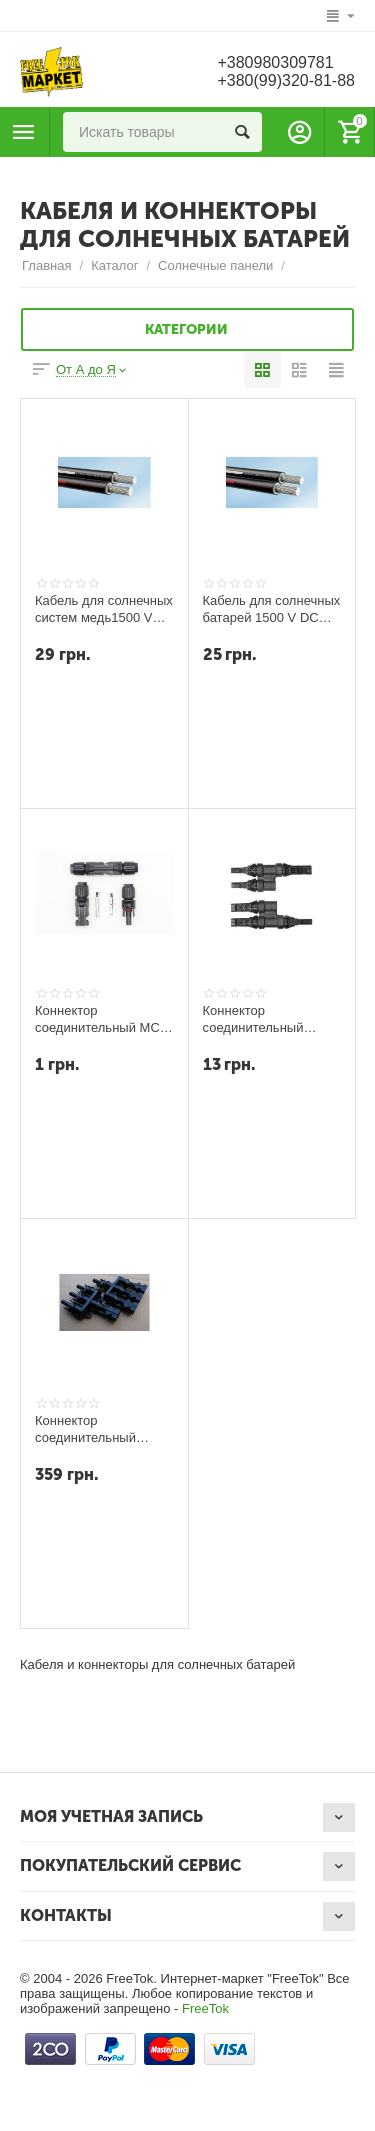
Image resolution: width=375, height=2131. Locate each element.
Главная (47, 265)
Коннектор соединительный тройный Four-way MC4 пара (89, 1429)
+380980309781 (275, 62)
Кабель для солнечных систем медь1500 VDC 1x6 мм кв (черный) (104, 609)
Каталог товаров (24, 132)
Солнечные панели (215, 265)
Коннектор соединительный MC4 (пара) (101, 1019)
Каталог (114, 265)
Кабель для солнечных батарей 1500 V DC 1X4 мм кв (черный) (272, 609)
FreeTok (205, 2008)
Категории (186, 330)
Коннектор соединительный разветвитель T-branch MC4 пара (271, 1019)
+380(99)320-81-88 (286, 80)
